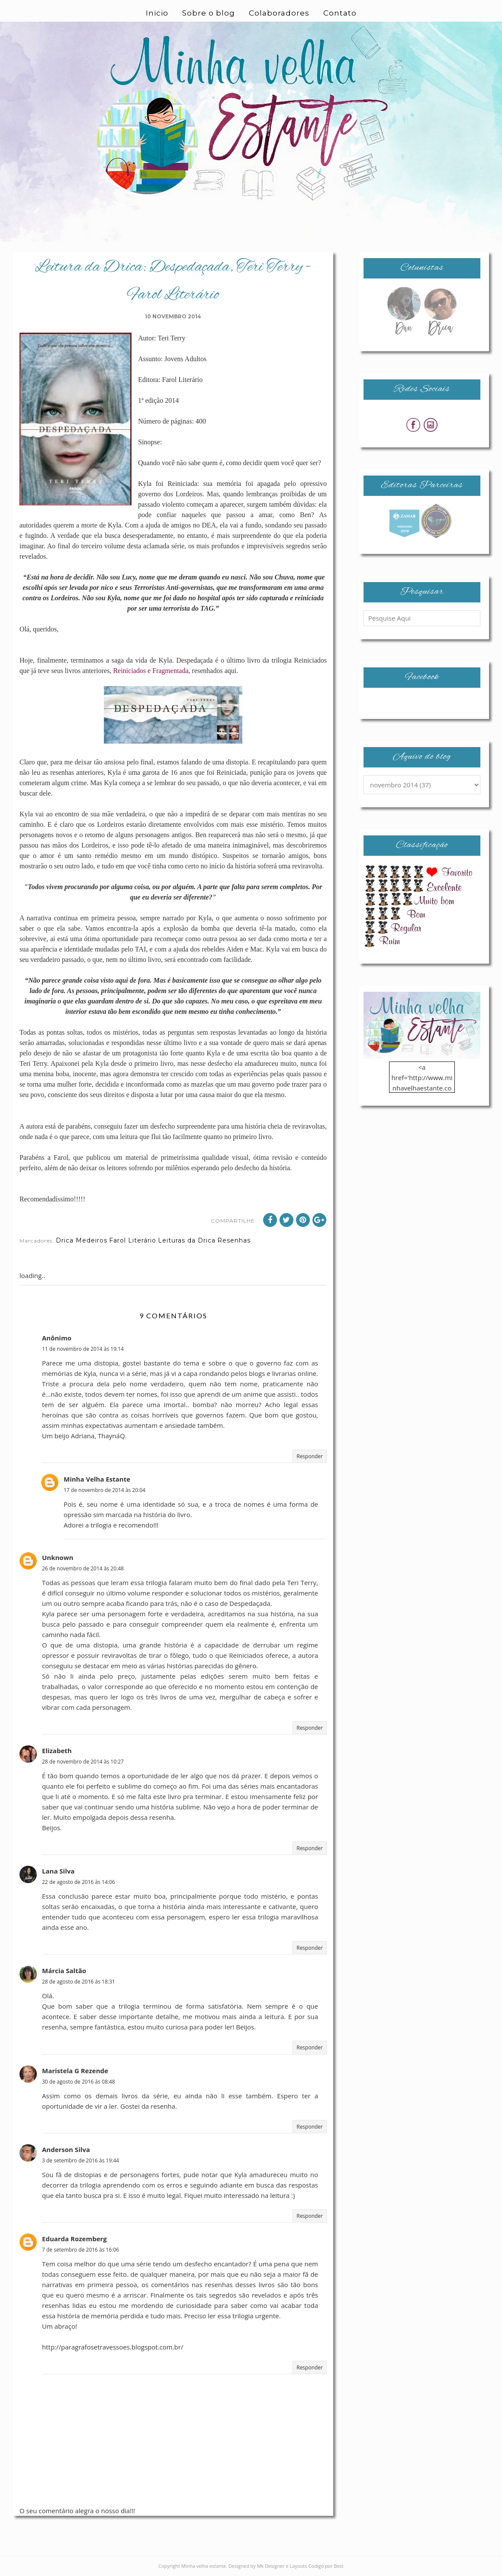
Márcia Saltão (64, 1970)
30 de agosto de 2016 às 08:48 (78, 2081)
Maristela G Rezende (75, 2070)
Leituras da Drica (187, 1240)
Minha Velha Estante (97, 1479)
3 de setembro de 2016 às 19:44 (80, 2160)
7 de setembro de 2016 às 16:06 (80, 2249)
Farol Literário (132, 1240)
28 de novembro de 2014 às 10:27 (83, 1761)
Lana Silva (58, 1871)
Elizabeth (57, 1750)
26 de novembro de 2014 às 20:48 (83, 1568)
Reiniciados (129, 670)
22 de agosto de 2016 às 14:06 (78, 1882)
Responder (309, 1456)
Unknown (57, 1557)
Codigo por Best (326, 2566)
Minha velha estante (203, 2566)
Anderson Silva (66, 2149)
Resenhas (234, 1240)
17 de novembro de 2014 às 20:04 (104, 1490)
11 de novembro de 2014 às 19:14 (83, 1349)
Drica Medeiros (81, 1240)
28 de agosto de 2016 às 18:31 (78, 1981)
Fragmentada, (171, 670)
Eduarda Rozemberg (74, 2238)
